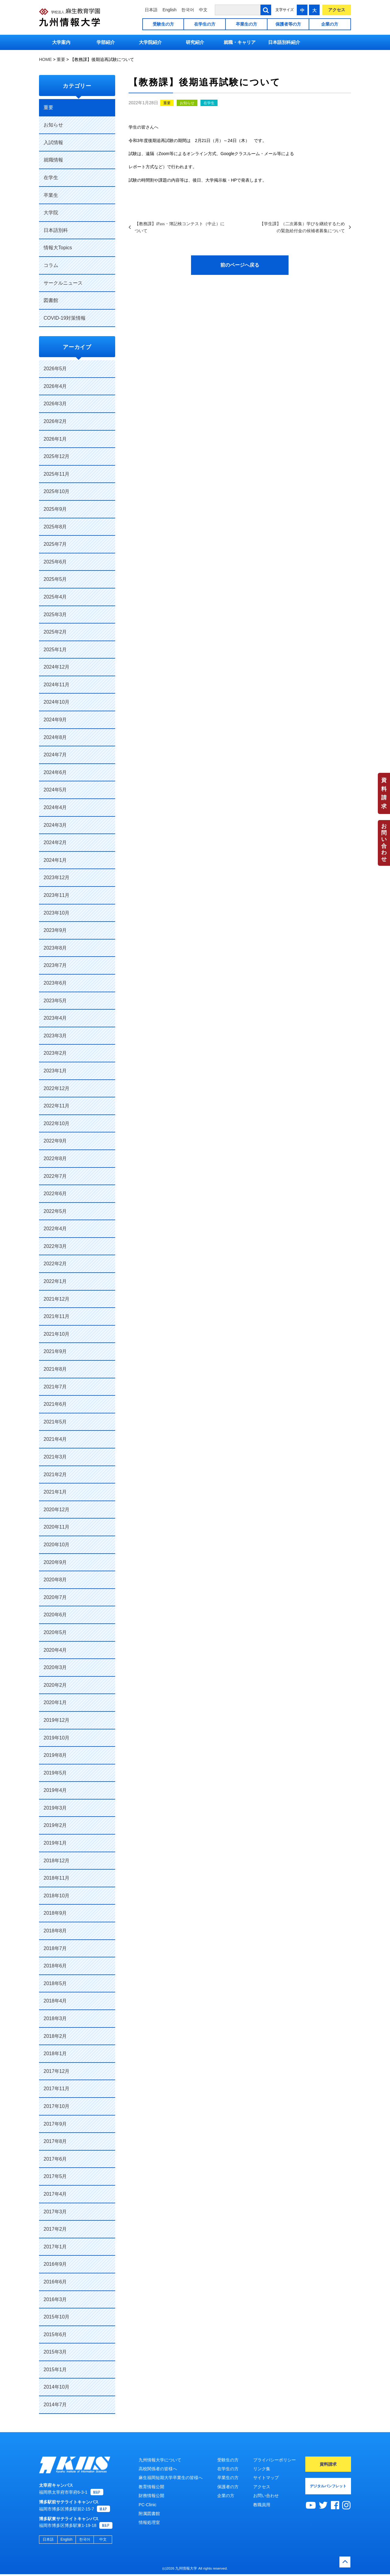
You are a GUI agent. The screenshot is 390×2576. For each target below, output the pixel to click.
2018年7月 (55, 1948)
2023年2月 (55, 1053)
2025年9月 (55, 509)
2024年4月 (55, 807)
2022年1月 (55, 1281)
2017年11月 (56, 2088)
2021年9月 (55, 1351)
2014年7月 (55, 2404)
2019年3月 (55, 1807)
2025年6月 (55, 561)
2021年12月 (56, 1299)
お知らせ (187, 103)
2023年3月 (55, 1035)
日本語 (151, 9)
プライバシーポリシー (274, 2459)
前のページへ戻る (239, 265)
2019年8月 (55, 1755)
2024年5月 (55, 789)
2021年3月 (55, 1456)
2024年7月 (55, 754)
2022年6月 (55, 1193)
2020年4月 (55, 1650)
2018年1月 (55, 2053)
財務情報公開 (151, 2495)
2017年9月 (55, 2124)
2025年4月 (55, 596)
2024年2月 (55, 842)
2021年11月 (56, 1316)
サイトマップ (266, 2477)
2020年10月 (56, 1544)
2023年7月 (55, 965)
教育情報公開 (151, 2486)
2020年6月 (55, 1614)
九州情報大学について (160, 2459)
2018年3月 (55, 2018)
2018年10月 (56, 1895)
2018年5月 (55, 1983)
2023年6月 (55, 983)
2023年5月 (55, 1000)
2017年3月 (55, 2211)
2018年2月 (55, 2036)
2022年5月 (55, 1211)
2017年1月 (55, 2246)
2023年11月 (56, 895)
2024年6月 (55, 772)
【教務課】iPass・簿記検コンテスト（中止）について (180, 227)
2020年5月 (55, 1632)
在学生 (209, 103)
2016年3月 (55, 2299)
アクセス (336, 9)
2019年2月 (55, 1825)
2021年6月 (55, 1404)
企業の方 (329, 24)
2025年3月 (55, 614)
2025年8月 (55, 526)
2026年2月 (55, 421)
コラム (51, 265)
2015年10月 (56, 2316)
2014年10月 (56, 2386)
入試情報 (53, 142)
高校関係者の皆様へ (158, 2468)
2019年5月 (55, 1772)
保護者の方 (228, 2486)
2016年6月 (55, 2281)
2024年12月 (56, 667)
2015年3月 (55, 2351)
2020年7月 (55, 1597)
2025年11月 (56, 474)
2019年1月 (55, 1843)
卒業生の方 (246, 24)
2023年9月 (55, 930)
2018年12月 (56, 1860)
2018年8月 (55, 1930)
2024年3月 (55, 825)
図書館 (51, 300)
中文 (203, 9)
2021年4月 (55, 1439)
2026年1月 (55, 439)
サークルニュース (63, 283)
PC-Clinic (147, 2504)
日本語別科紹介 (284, 42)
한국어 (187, 9)
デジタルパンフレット (328, 2486)
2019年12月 (56, 1720)
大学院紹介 (150, 42)
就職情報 (53, 159)
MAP (97, 2493)
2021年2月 (55, 1474)
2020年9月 (55, 1562)
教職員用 (261, 2504)
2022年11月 (56, 1105)
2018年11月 (56, 1878)
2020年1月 (55, 1702)
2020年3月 (55, 1667)
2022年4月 (55, 1228)
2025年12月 (56, 456)
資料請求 (384, 793)
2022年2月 (55, 1263)
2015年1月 (55, 2369)
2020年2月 (55, 1685)
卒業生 (51, 195)
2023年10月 (56, 912)
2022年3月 (55, 1246)
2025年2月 (55, 631)
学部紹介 (106, 42)
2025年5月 (55, 579)
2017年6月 (55, 2159)
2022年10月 (56, 1123)
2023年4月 (55, 1018)
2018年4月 (55, 2000)
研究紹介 (195, 42)
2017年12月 (56, 2071)
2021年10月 (56, 1334)
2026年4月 (55, 386)
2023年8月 (55, 947)
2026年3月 (55, 403)
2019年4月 (55, 1790)
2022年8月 (55, 1158)
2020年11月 (56, 1527)
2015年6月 (55, 2334)
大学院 (51, 212)
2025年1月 (55, 649)
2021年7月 (55, 1386)
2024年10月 (56, 702)
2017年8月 (55, 2141)
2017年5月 (55, 2176)
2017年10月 (56, 2106)
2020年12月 (56, 1509)
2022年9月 (55, 1140)
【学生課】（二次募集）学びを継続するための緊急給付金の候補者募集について (302, 227)
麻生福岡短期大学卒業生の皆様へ (171, 2477)
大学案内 (61, 42)
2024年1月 (55, 860)
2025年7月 (55, 544)
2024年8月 (55, 737)
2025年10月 (56, 491)
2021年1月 (55, 1491)
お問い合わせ (384, 842)
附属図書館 (149, 2513)
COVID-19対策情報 (65, 318)
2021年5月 (55, 1421)
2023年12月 (56, 877)
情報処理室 (149, 2522)
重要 (167, 103)
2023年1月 (55, 1070)
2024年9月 (55, 719)
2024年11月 (56, 684)
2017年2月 (55, 2229)
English (169, 9)
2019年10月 (56, 1737)
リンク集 (261, 2468)
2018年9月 (55, 1913)
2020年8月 (55, 1579)
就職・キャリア (240, 42)
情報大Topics (58, 247)
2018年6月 (55, 1965)
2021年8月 (55, 1369)
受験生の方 (163, 24)
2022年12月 (56, 1088)
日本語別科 (56, 230)
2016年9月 (55, 2264)
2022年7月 (55, 1176)
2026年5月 (55, 368)
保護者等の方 (288, 24)
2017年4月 (55, 2194)
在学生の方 (204, 24)
